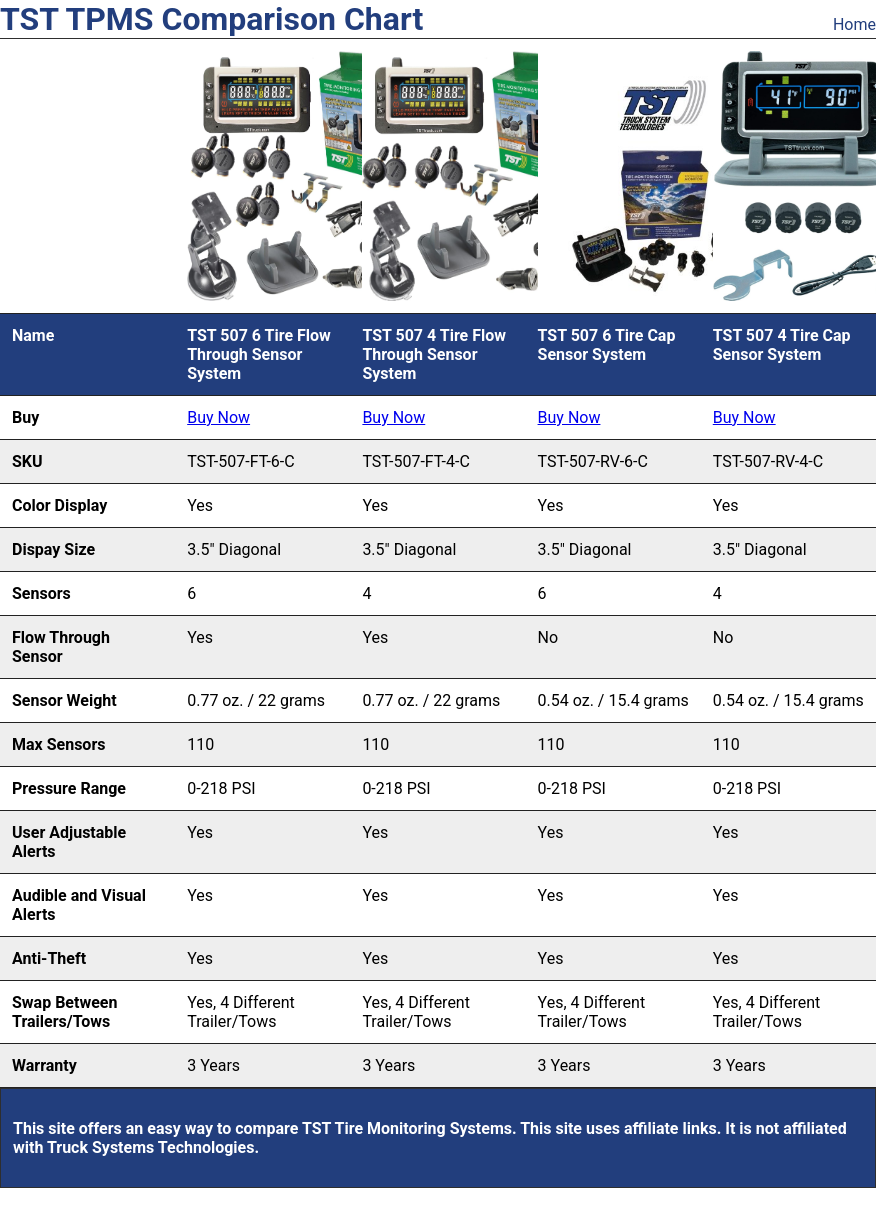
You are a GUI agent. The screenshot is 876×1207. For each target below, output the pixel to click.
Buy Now (218, 417)
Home (854, 24)
